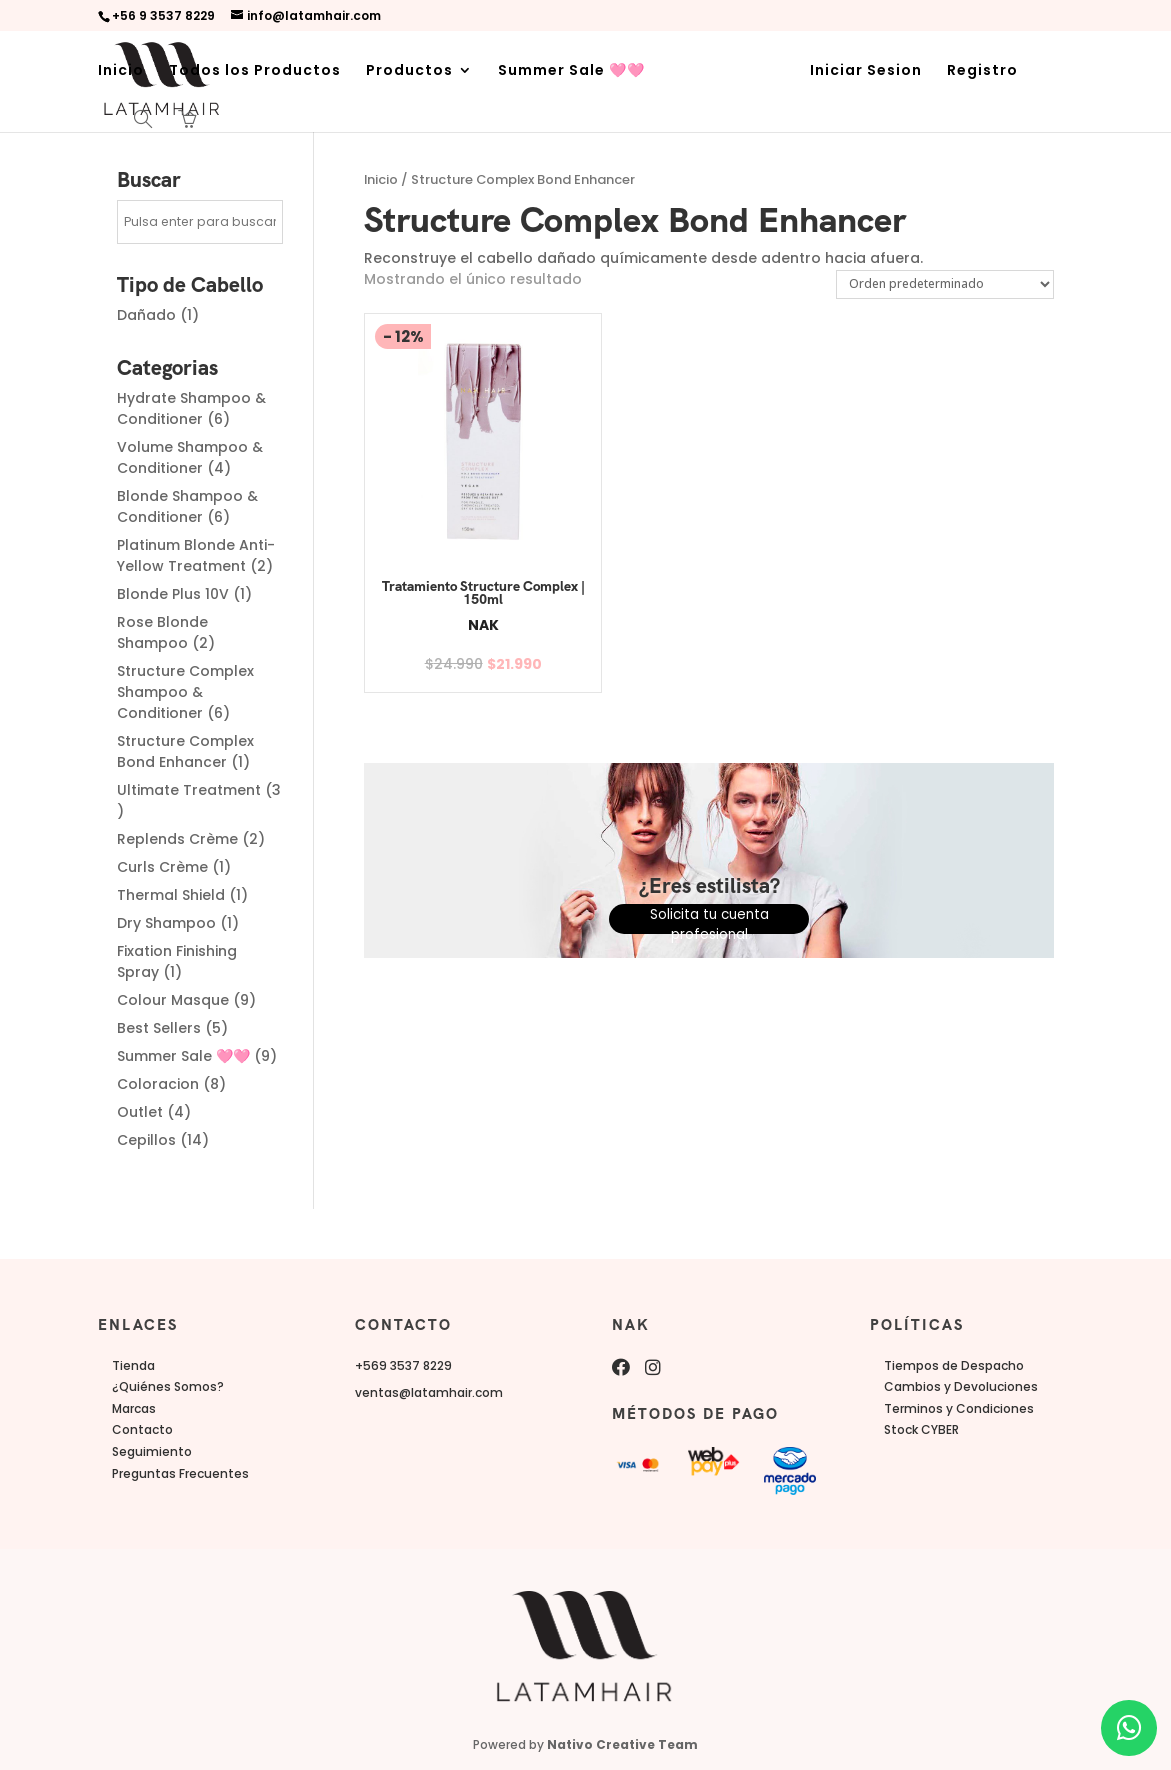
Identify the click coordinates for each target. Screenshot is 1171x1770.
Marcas (134, 1408)
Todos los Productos (255, 71)
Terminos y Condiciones (959, 1408)
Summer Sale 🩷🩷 (571, 71)
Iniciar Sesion (866, 71)
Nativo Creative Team (622, 1744)
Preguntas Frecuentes (180, 1473)
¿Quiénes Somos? (168, 1386)
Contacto (142, 1429)
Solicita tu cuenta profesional (709, 915)
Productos (409, 71)
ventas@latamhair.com (429, 1392)
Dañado (146, 315)
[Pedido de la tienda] (945, 283)
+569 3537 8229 (403, 1365)
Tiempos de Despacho (954, 1365)
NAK (461, 625)
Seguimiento (152, 1451)
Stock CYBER (921, 1429)
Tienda (133, 1365)
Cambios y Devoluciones (961, 1386)
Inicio (121, 71)
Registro (982, 71)
